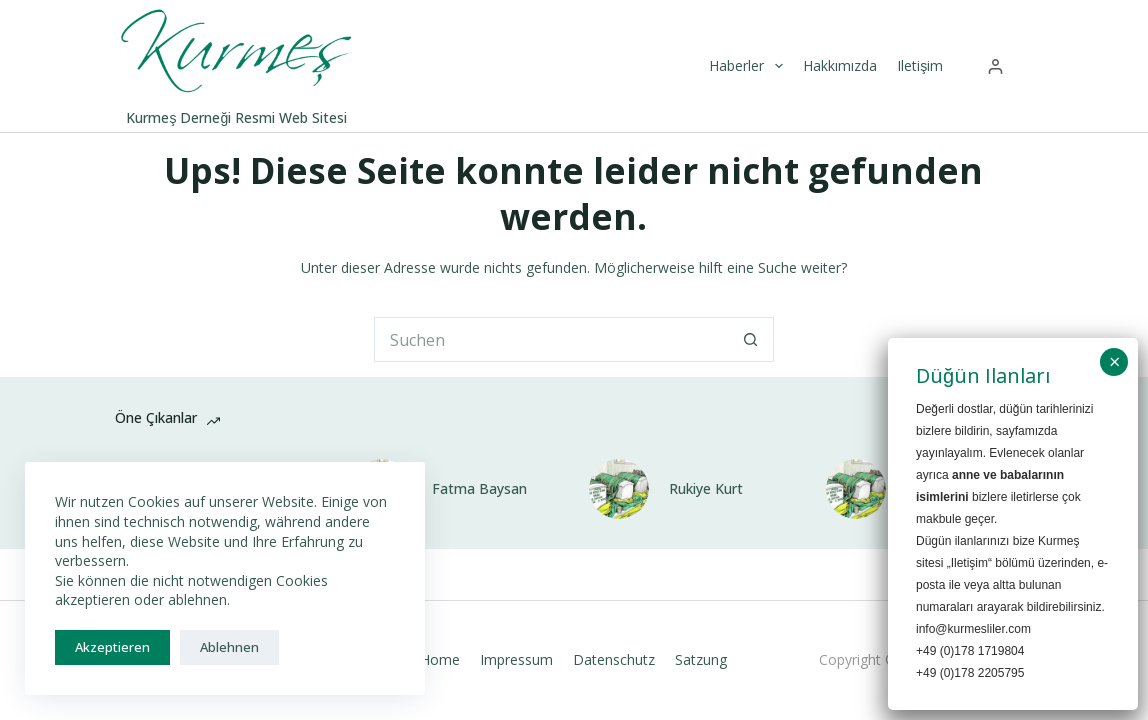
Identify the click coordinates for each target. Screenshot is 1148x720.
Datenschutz (614, 660)
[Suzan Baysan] (856, 489)
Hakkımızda (840, 65)
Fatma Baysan (479, 489)
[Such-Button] (751, 339)
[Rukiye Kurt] (619, 489)
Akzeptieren (112, 647)
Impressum (516, 660)
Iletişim (920, 65)
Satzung (701, 660)
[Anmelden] (995, 66)
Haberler (748, 66)
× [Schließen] (1114, 361)
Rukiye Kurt (706, 489)
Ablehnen (229, 647)
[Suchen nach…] (551, 339)
